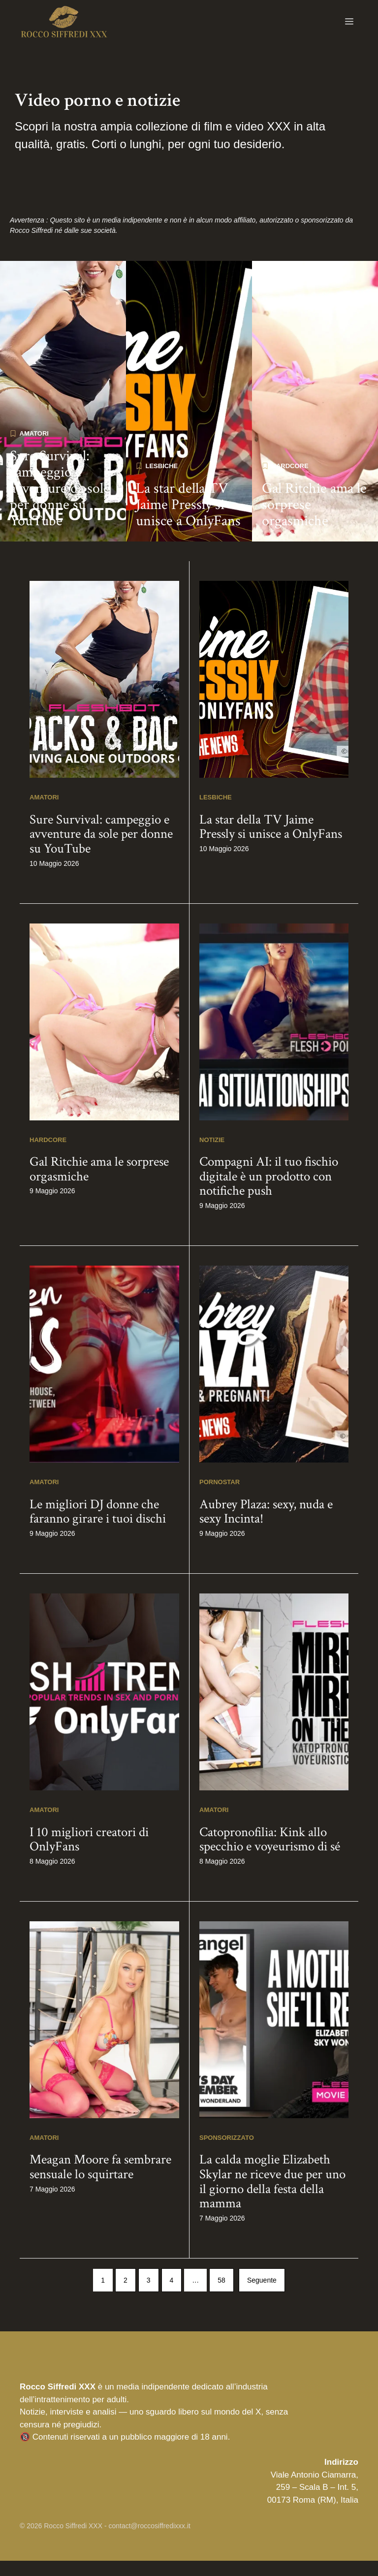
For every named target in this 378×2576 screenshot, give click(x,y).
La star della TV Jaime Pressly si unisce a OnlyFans (188, 519)
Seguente (262, 2295)
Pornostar (219, 1497)
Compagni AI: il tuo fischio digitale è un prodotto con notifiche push (268, 1191)
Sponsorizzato (226, 2152)
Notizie (211, 1154)
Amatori (34, 448)
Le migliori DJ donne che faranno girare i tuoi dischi (98, 1526)
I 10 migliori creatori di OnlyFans (89, 1854)
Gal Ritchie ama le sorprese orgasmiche (314, 519)
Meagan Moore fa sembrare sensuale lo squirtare (100, 2182)
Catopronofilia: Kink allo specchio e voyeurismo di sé (269, 1854)
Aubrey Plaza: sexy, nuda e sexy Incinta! (266, 1526)
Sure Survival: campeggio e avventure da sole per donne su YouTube (60, 503)
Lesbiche (162, 480)
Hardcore (290, 480)
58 (221, 2295)
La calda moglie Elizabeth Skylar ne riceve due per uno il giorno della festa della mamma (272, 2196)
